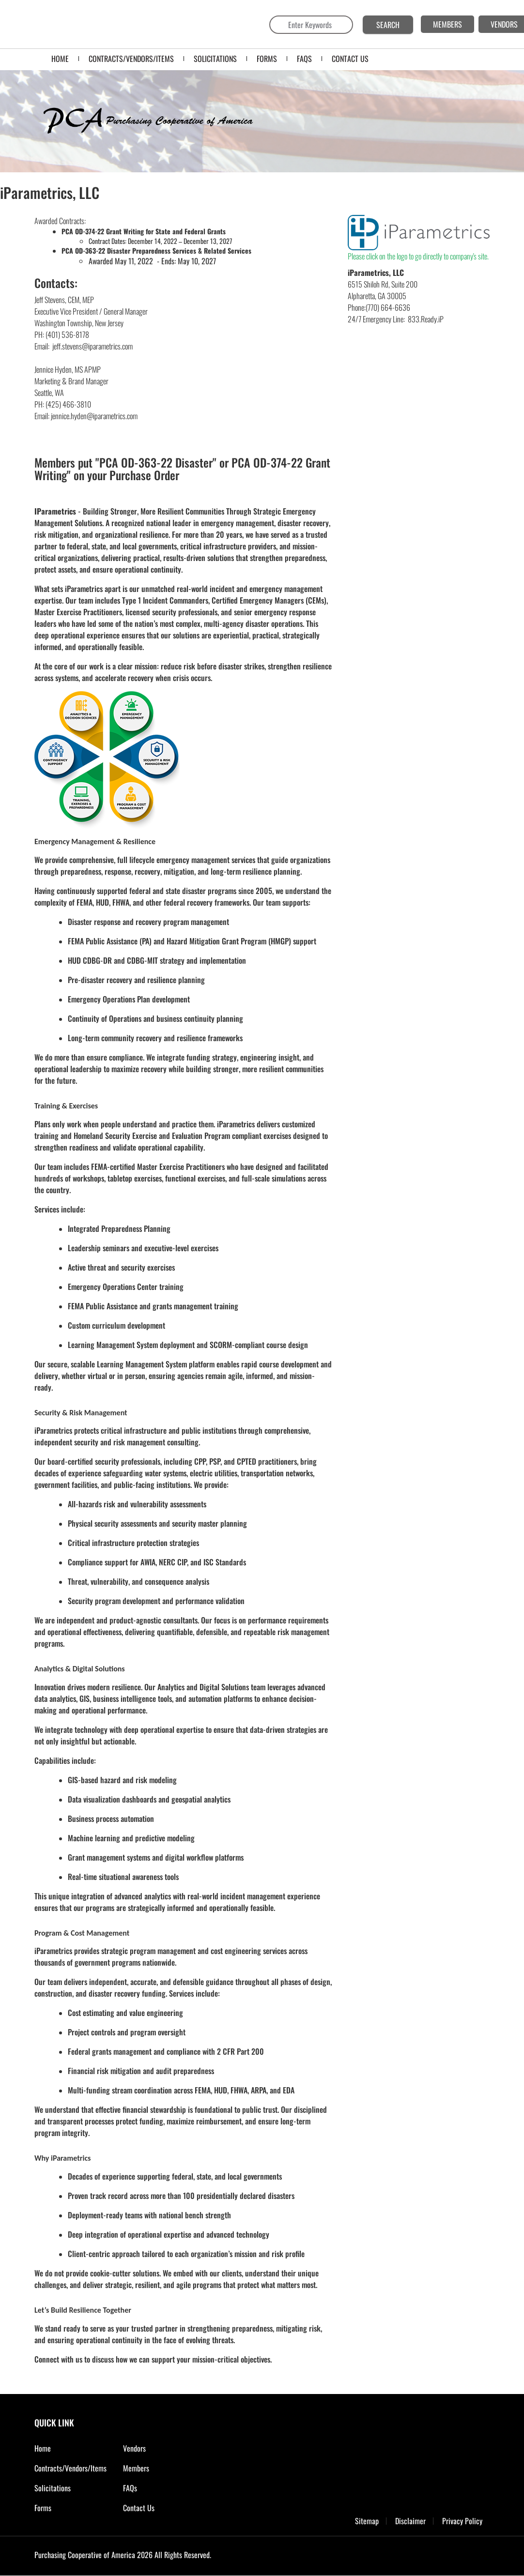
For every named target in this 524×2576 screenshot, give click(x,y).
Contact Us (138, 2508)
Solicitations (52, 2488)
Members (136, 2468)
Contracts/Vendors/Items (70, 2468)
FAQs (130, 2488)
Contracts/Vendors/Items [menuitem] (131, 58)
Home (42, 2448)
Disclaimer (410, 2521)
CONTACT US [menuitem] (350, 58)
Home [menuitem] (60, 58)
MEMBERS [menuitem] (447, 24)
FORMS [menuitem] (267, 58)
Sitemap (367, 2521)
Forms (42, 2508)
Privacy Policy (462, 2521)
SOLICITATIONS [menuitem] (215, 58)
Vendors (134, 2448)
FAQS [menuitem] (304, 58)
